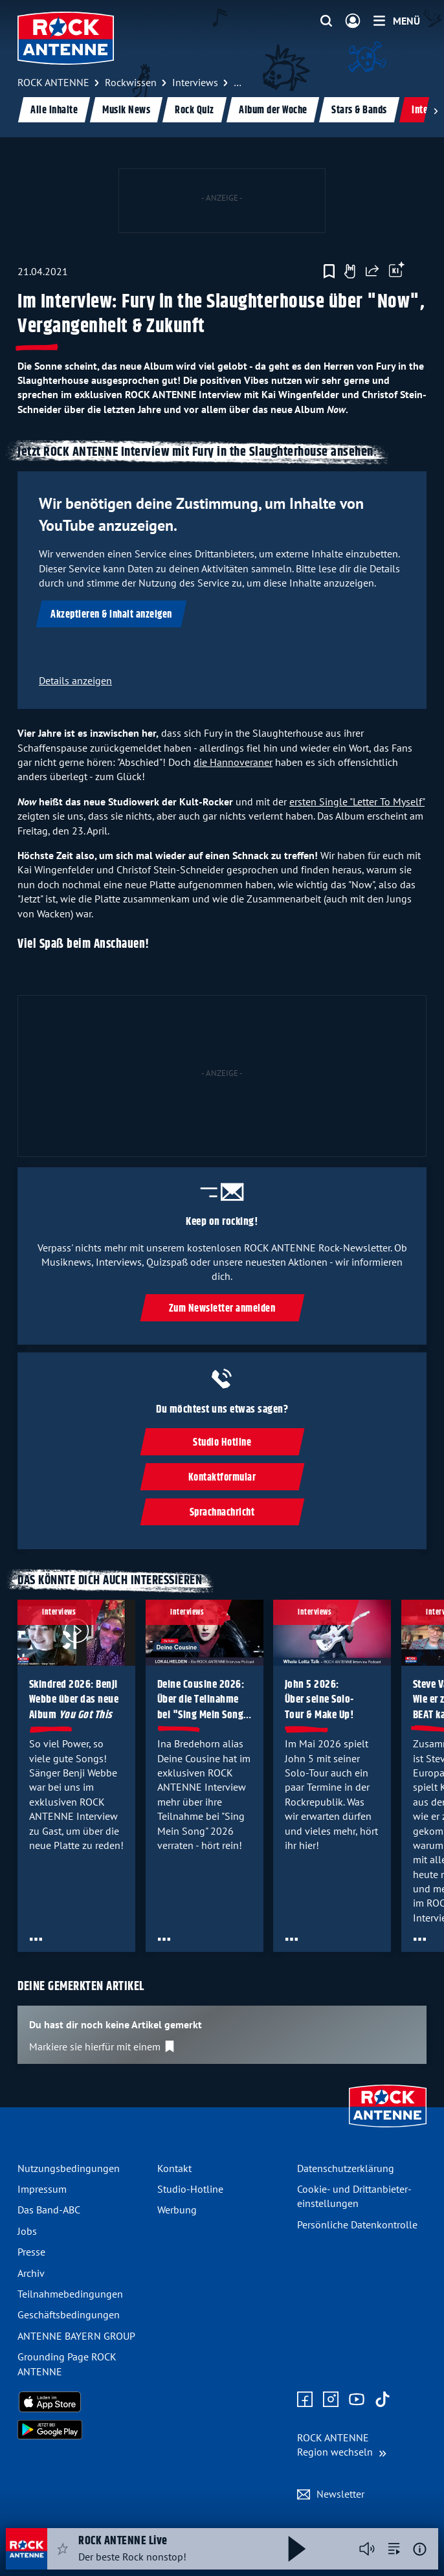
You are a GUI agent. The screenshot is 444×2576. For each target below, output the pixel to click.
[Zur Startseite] (388, 2128)
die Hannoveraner (233, 762)
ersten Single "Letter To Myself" (357, 801)
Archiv (31, 2273)
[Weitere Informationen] (419, 2549)
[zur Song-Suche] (394, 2549)
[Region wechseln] (341, 2444)
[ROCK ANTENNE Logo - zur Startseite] (65, 38)
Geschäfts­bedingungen (68, 2314)
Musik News (126, 110)
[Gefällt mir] (350, 271)
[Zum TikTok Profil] (382, 2400)
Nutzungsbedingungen (68, 2168)
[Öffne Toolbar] (397, 271)
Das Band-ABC (48, 2209)
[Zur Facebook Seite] (305, 2400)
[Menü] (397, 21)
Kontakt (174, 2168)
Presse (31, 2251)
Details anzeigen (75, 680)
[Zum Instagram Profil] (331, 2400)
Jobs (27, 2230)
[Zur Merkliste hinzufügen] (329, 271)
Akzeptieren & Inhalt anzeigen (111, 615)
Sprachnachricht (222, 1513)
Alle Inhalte (54, 110)
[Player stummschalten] (367, 2548)
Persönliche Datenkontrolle (357, 2224)
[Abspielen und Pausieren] (297, 2548)
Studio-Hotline (190, 2188)
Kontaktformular (222, 1478)
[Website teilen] (372, 271)
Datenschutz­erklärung (345, 2168)
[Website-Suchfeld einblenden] (326, 21)
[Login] (353, 21)
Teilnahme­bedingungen (70, 2293)
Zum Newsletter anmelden (222, 1308)
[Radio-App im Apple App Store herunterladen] (82, 2401)
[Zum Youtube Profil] (357, 2400)
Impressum (42, 2188)
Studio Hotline (222, 1443)
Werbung (177, 2209)
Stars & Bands (359, 110)
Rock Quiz (194, 110)
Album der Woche (273, 110)
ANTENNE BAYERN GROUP (76, 2335)
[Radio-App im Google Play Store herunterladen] (82, 2429)
